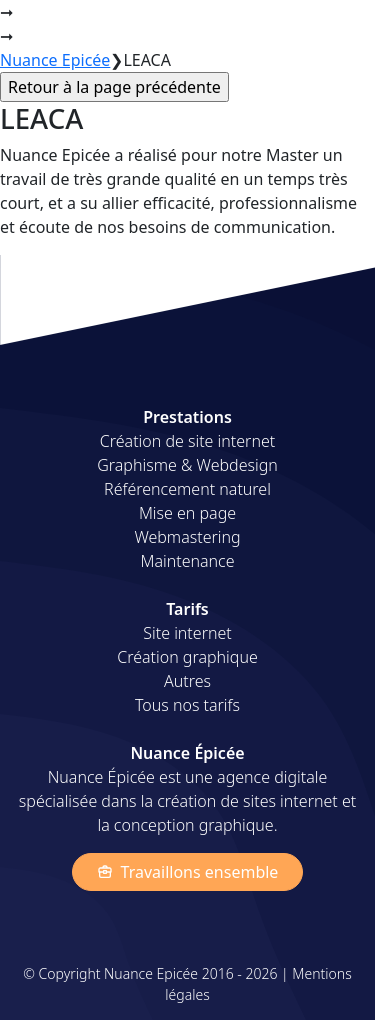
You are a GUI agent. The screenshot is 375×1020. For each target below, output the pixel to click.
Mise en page (187, 513)
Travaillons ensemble (188, 872)
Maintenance (187, 561)
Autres (187, 681)
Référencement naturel (187, 489)
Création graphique (187, 657)
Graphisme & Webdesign (187, 465)
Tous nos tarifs (187, 705)
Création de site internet (187, 441)
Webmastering (187, 537)
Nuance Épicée (83, 28)
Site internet (187, 633)
